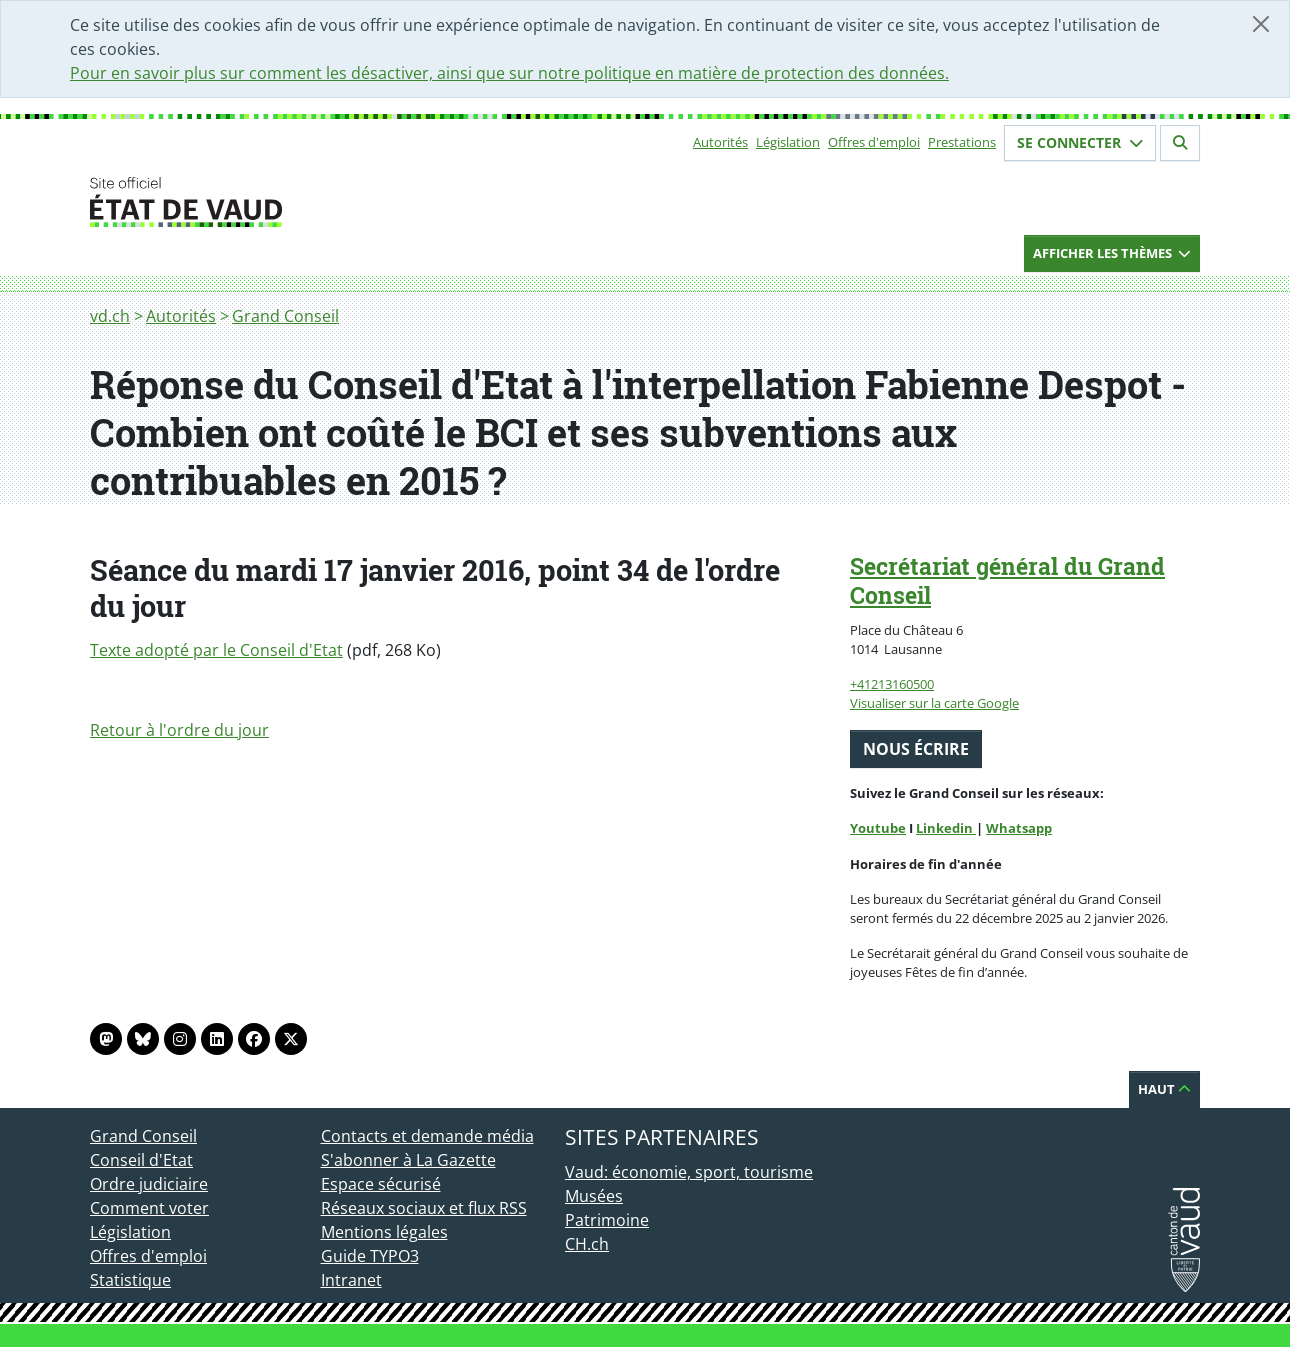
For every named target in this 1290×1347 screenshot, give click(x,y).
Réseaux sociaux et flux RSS (424, 1208)
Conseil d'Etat (141, 1160)
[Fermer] (1261, 24)
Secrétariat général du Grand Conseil (1007, 580)
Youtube (878, 828)
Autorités (720, 142)
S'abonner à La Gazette (408, 1160)
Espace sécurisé (381, 1184)
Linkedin (946, 828)
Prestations (962, 142)
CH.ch (587, 1244)
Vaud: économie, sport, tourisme (689, 1172)
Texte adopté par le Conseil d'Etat (216, 650)
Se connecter (1080, 142)
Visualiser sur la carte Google (934, 703)
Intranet (351, 1280)
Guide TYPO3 (370, 1256)
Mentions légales (384, 1232)
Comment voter (149, 1208)
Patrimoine (607, 1220)
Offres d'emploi (874, 142)
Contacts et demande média (427, 1136)
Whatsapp (1019, 828)
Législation (788, 142)
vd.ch (110, 316)
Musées (594, 1196)
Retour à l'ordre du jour (179, 730)
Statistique (130, 1280)
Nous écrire (916, 749)
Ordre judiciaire (149, 1184)
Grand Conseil (285, 316)
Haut (1164, 1089)
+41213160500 (892, 684)
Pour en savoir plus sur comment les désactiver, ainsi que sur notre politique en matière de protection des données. (509, 73)
